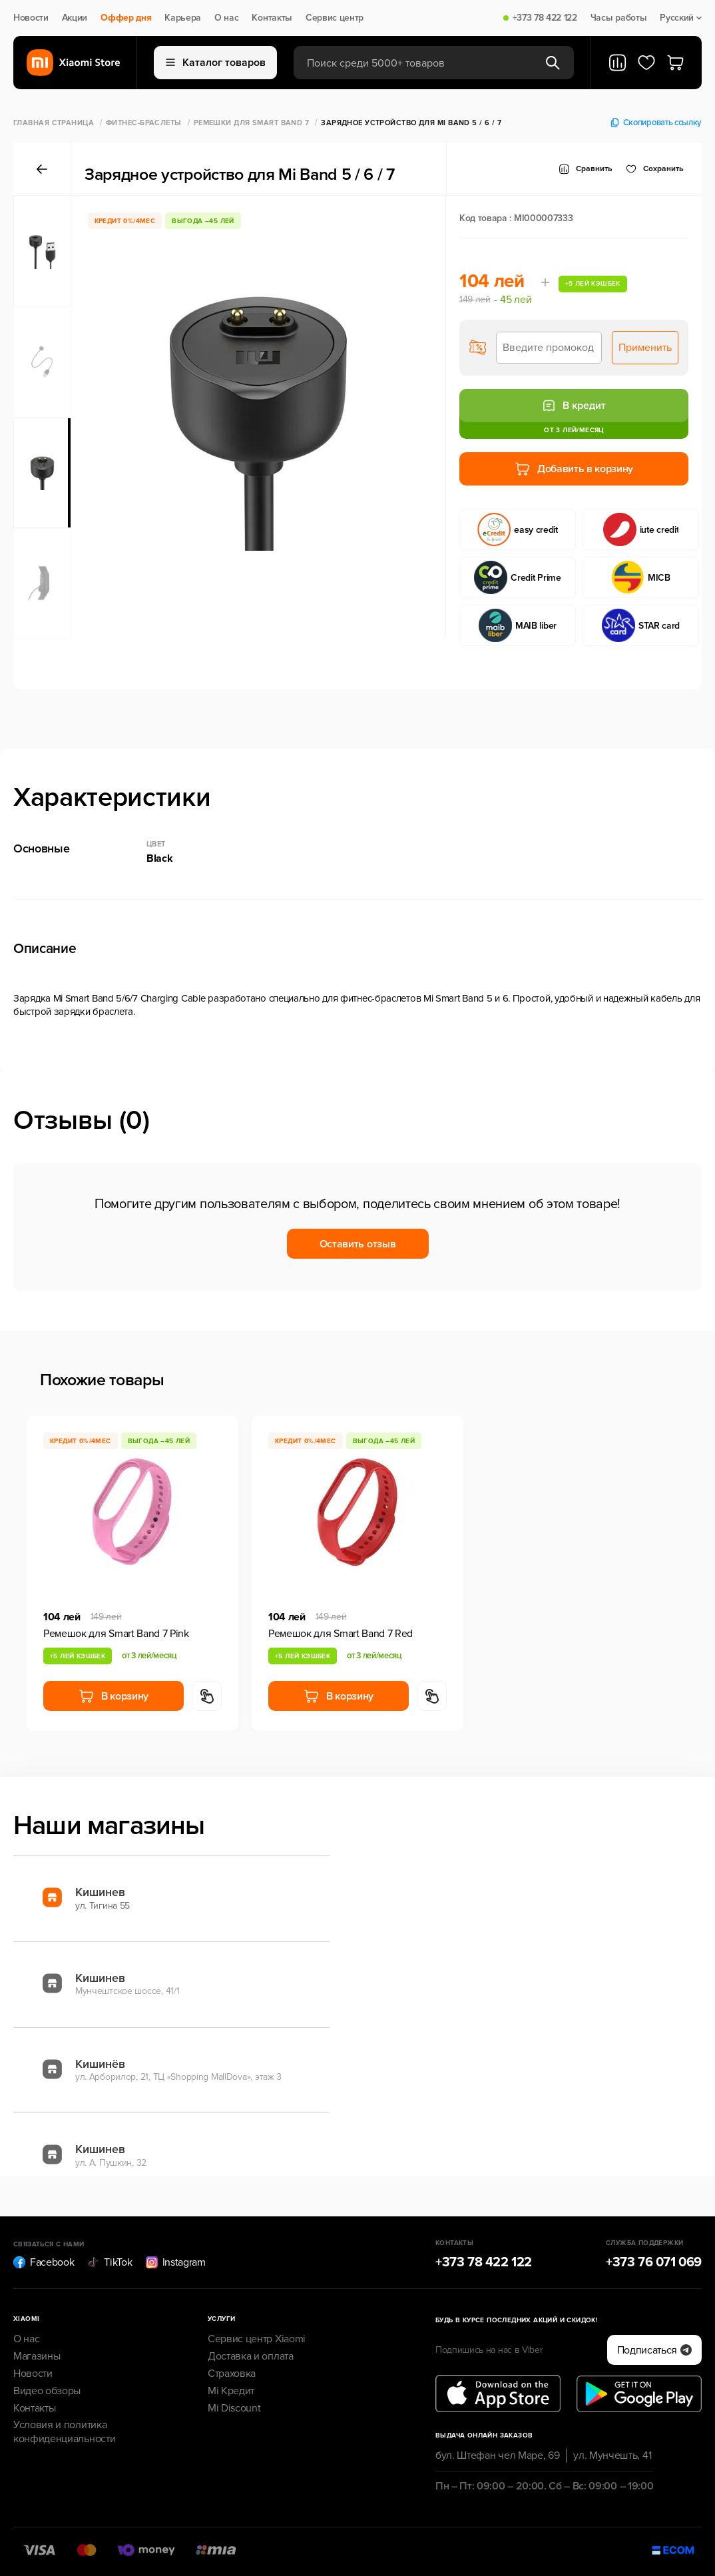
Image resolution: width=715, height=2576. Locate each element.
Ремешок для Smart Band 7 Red (340, 1633)
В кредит (574, 405)
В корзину (113, 1696)
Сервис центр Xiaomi (257, 2339)
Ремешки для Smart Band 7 (252, 123)
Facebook (43, 2262)
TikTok (109, 2262)
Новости (31, 18)
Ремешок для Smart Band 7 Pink (116, 1633)
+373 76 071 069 (654, 2262)
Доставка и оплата (251, 2356)
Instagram (176, 2262)
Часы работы (618, 18)
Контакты (272, 18)
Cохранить (655, 169)
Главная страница (53, 123)
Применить (645, 347)
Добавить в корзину (574, 469)
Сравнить (585, 169)
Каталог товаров (216, 62)
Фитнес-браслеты (144, 123)
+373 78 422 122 (545, 18)
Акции (74, 18)
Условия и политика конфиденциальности (64, 2431)
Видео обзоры (47, 2391)
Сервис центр (334, 18)
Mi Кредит (231, 2391)
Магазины (36, 2356)
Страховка (232, 2373)
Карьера (182, 18)
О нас (226, 18)
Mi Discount (234, 2408)
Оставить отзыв (358, 1244)
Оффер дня (126, 18)
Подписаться (654, 2350)
